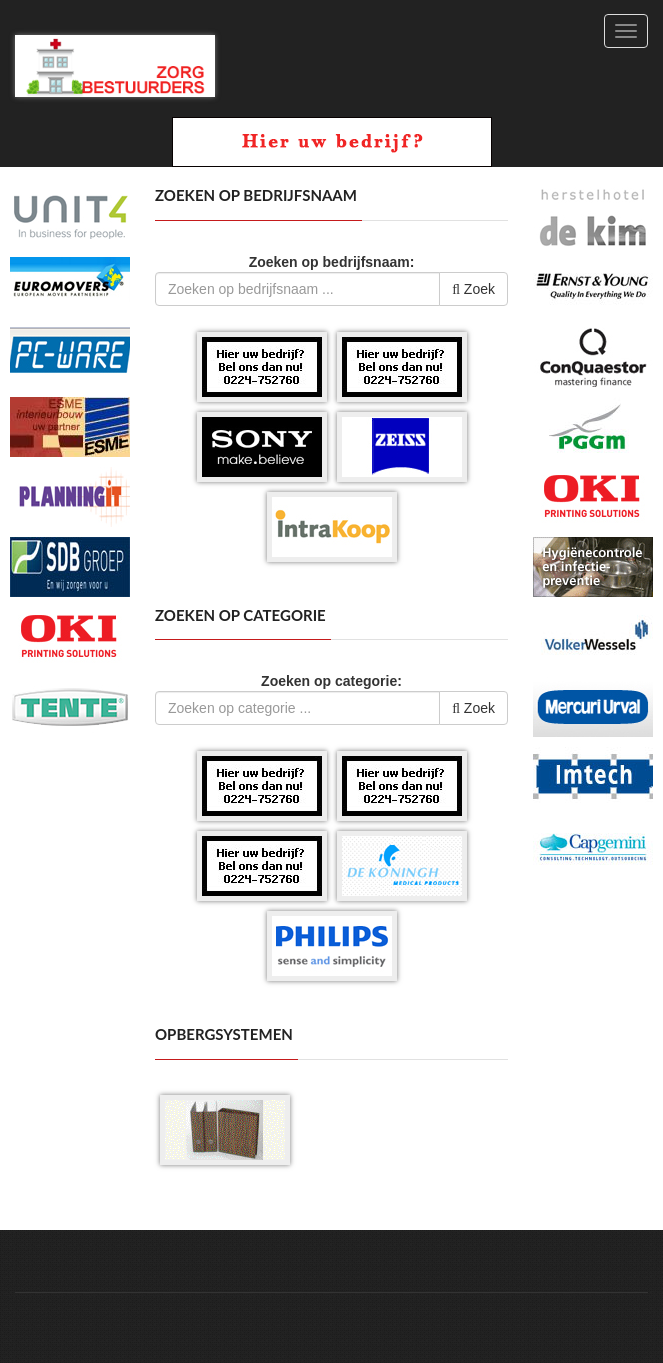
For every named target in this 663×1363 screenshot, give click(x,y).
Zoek (473, 289)
